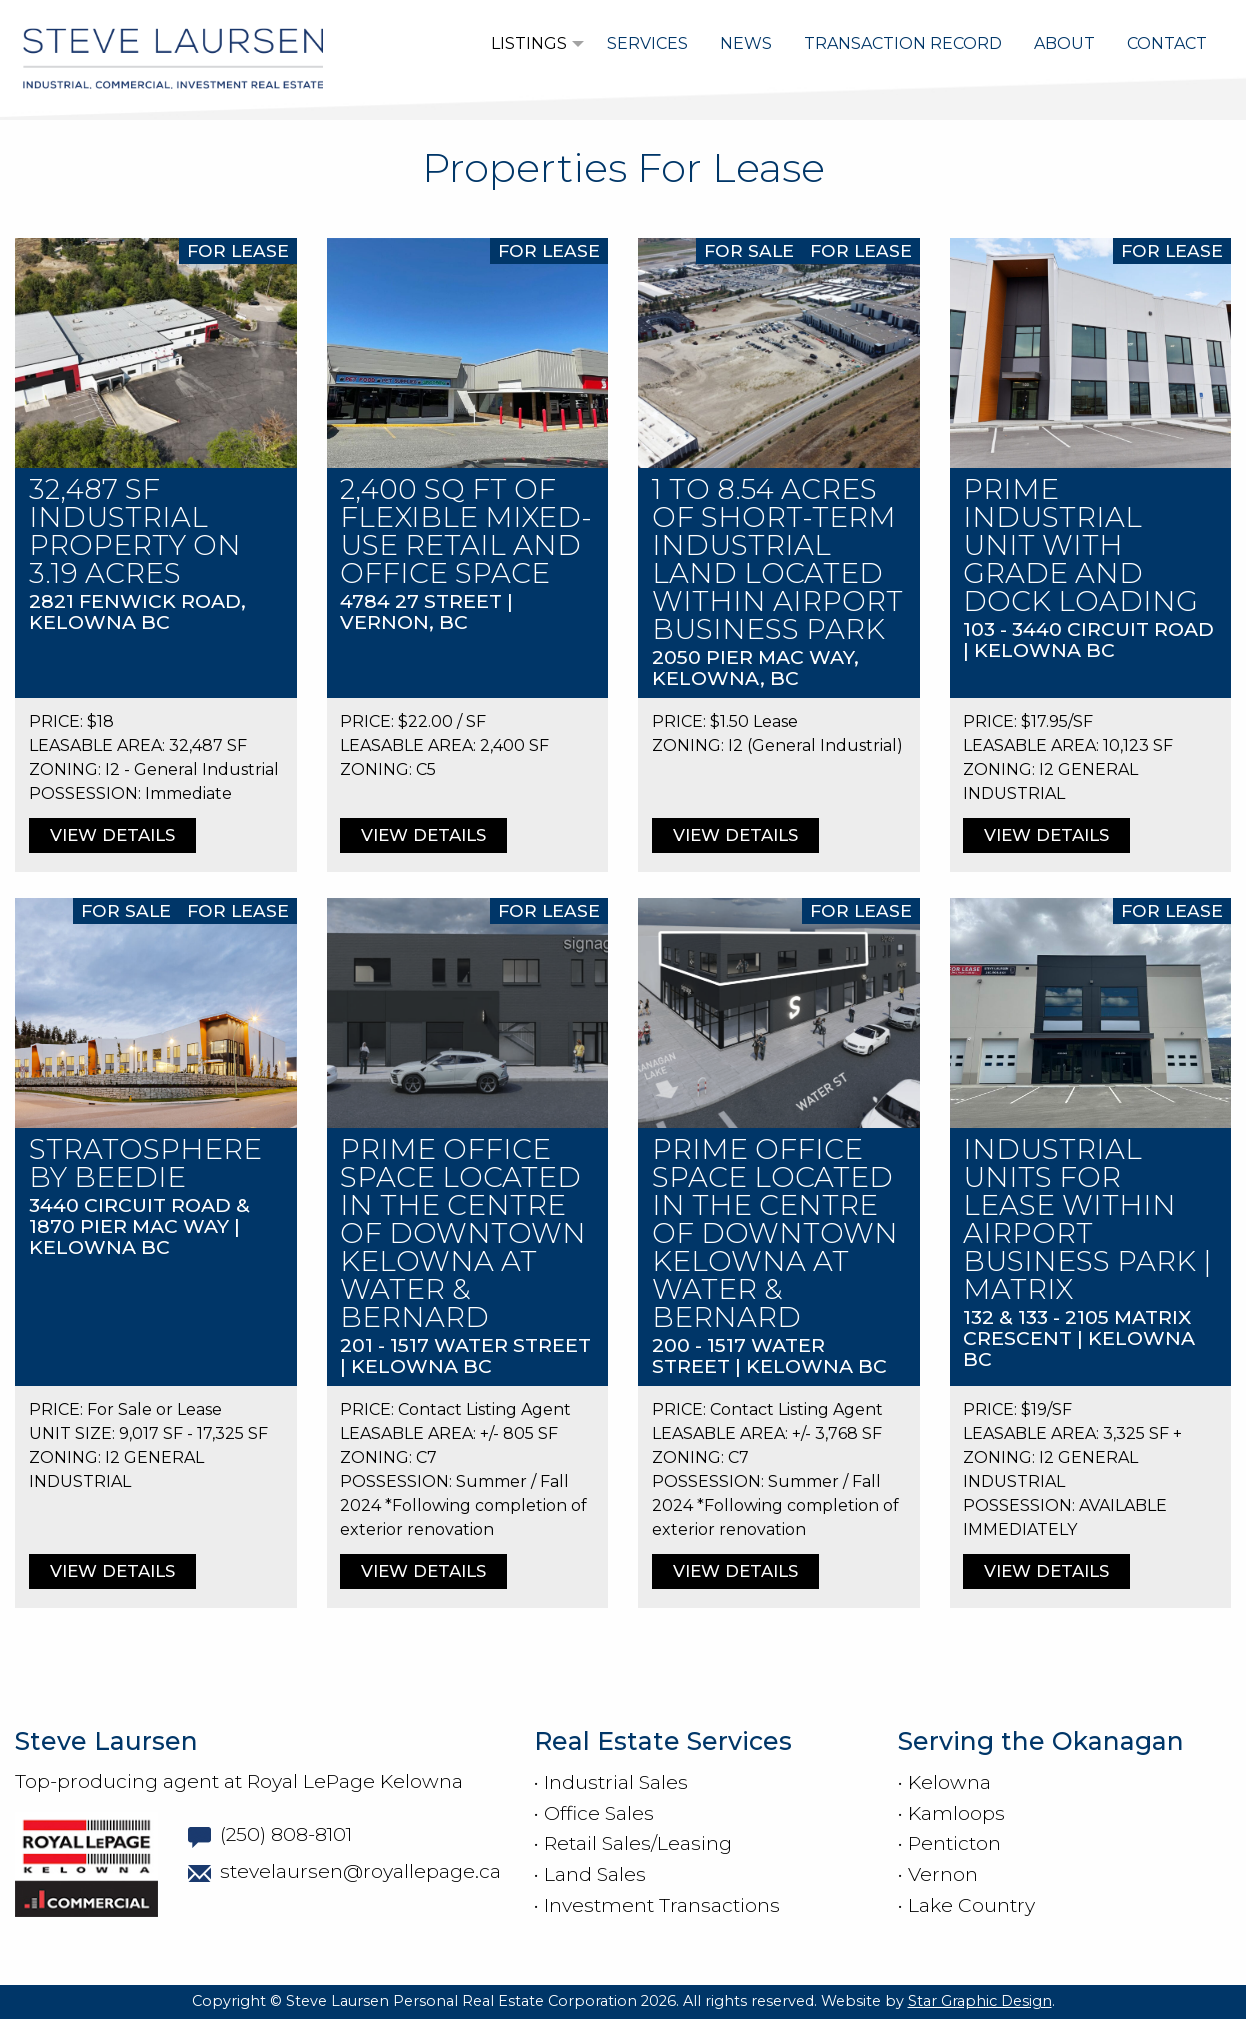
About (1064, 43)
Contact (1167, 43)
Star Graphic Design (980, 2001)
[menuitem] (533, 44)
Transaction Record (903, 43)
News (746, 43)
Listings (529, 43)
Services (647, 43)
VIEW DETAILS (112, 835)
